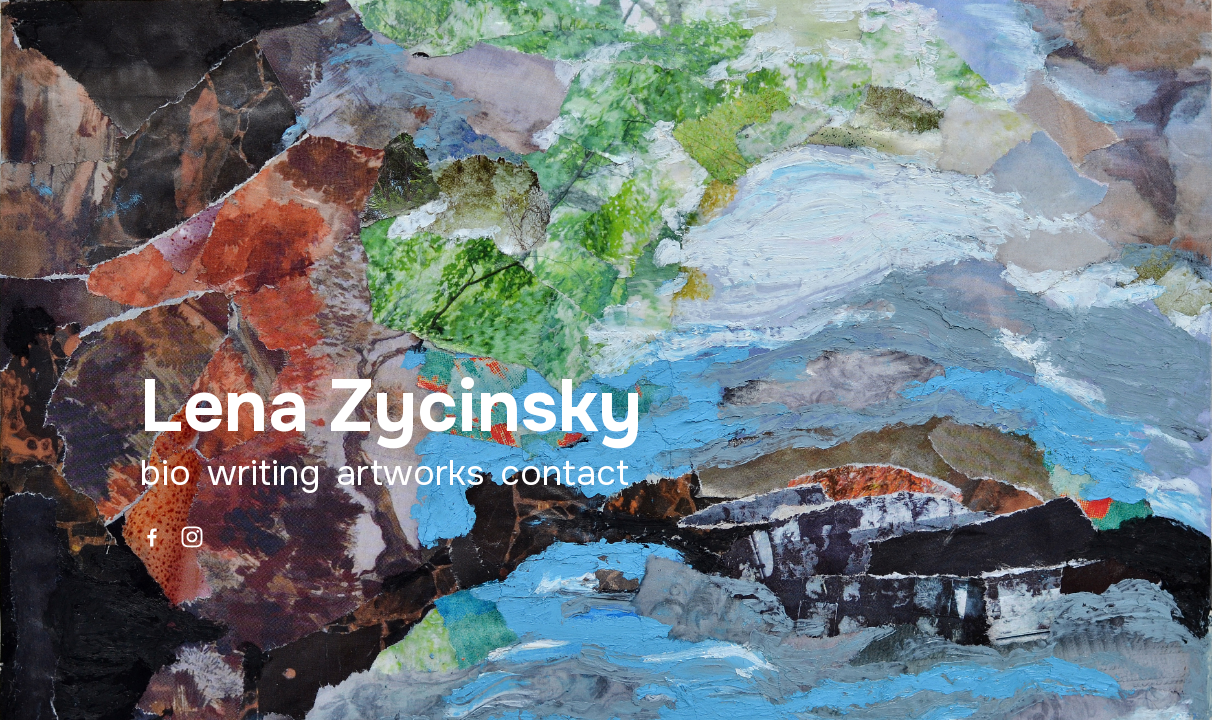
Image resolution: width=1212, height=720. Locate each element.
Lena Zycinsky (391, 407)
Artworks (410, 473)
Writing (263, 473)
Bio (165, 473)
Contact (564, 473)
